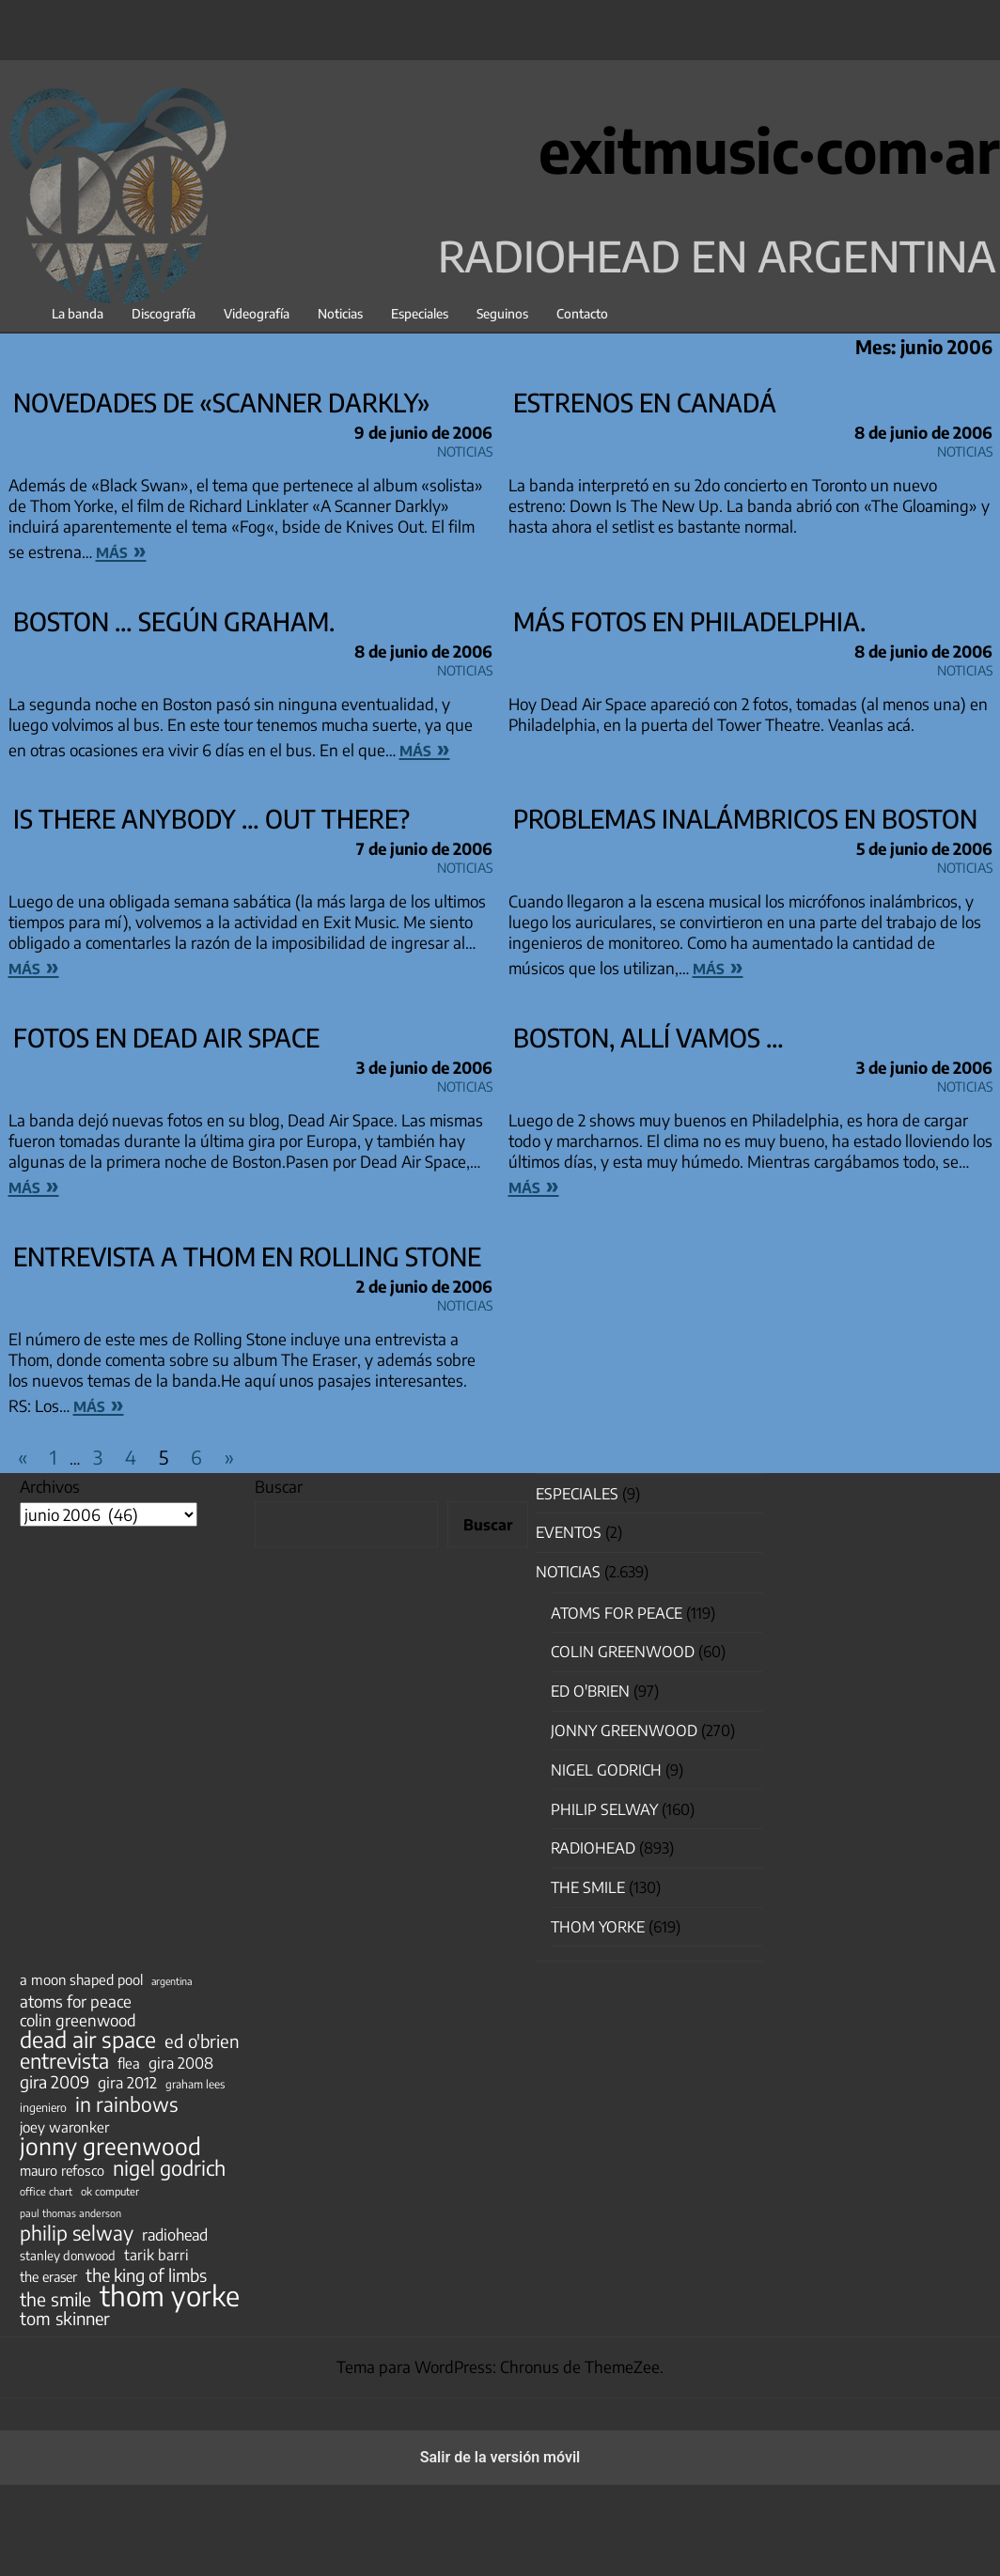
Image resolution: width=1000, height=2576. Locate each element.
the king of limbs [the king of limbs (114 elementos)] (146, 2275)
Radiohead (593, 1848)
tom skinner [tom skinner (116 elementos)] (65, 2318)
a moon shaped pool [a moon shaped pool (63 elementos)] (81, 1979)
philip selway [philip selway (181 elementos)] (76, 2233)
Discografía (163, 313)
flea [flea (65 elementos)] (128, 2063)
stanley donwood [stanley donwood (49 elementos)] (68, 2255)
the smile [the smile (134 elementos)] (55, 2298)
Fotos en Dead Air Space (166, 1037)
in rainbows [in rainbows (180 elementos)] (126, 2104)
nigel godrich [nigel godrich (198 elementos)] (169, 2168)
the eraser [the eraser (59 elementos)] (48, 2276)
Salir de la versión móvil (500, 2457)
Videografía (256, 313)
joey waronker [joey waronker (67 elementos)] (64, 2126)
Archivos (50, 1486)
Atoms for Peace (616, 1613)
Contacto (582, 313)
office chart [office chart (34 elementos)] (46, 2191)
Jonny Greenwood (624, 1730)
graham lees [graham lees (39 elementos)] (195, 2084)
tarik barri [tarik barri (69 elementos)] (156, 2254)
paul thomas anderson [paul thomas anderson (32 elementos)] (70, 2213)
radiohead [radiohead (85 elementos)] (175, 2235)
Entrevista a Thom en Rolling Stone (247, 1256)
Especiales (419, 313)
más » (121, 549)
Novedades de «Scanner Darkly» (221, 402)
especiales (577, 1493)
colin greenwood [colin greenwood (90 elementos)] (78, 2020)
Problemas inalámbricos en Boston (745, 818)
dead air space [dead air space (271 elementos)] (88, 2039)
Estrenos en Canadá (644, 402)
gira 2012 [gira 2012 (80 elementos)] (127, 2082)
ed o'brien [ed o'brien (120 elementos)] (202, 2041)
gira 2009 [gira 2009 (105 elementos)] (54, 2081)
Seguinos (502, 313)
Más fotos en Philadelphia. (689, 621)
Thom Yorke (598, 1926)
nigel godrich (606, 1770)
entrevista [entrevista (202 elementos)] (64, 2061)
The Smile (588, 1887)
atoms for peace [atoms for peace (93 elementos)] (76, 2001)
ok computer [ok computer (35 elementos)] (110, 2190)
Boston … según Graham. (174, 621)
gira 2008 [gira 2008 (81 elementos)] (180, 2063)
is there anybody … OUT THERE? (211, 818)
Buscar (279, 1486)
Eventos (569, 1532)
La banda (77, 313)
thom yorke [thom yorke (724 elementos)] (170, 2295)
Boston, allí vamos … (648, 1037)
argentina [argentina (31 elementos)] (171, 1981)
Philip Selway (604, 1809)
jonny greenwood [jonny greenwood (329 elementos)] (110, 2145)
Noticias (340, 313)
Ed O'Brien (590, 1691)
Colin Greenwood (623, 1651)
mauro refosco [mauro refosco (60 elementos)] (62, 2170)
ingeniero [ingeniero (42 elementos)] (43, 2107)
